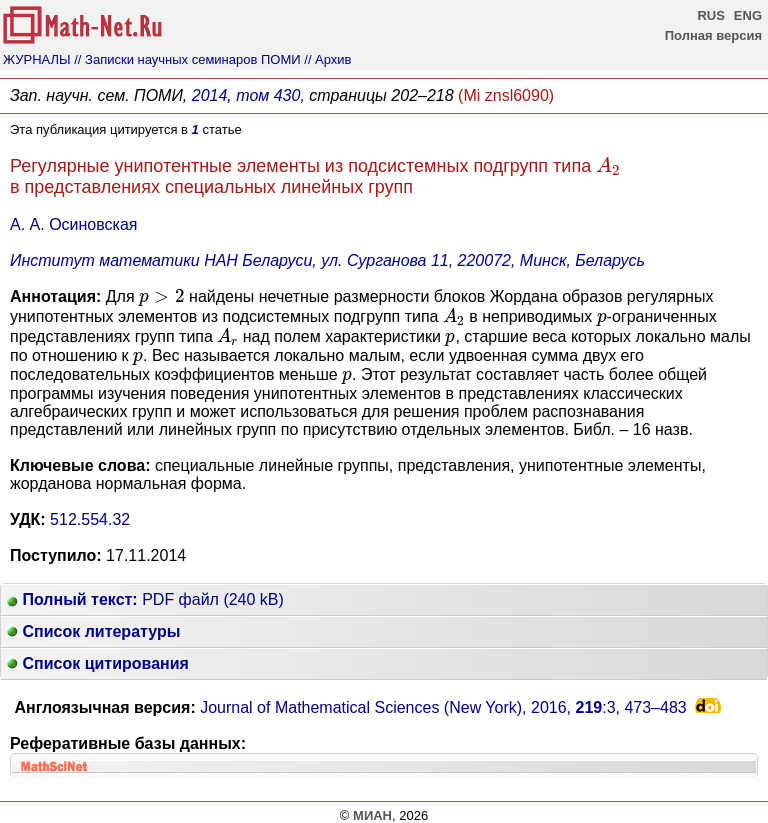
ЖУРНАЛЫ (37, 59)
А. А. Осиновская (73, 224)
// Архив (327, 59)
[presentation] (608, 165)
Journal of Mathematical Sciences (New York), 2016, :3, (443, 707)
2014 (210, 95)
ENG (748, 15)
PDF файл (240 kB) (145, 599)
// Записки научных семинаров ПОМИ (187, 59)
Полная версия (713, 35)
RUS (710, 15)
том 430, (270, 95)
